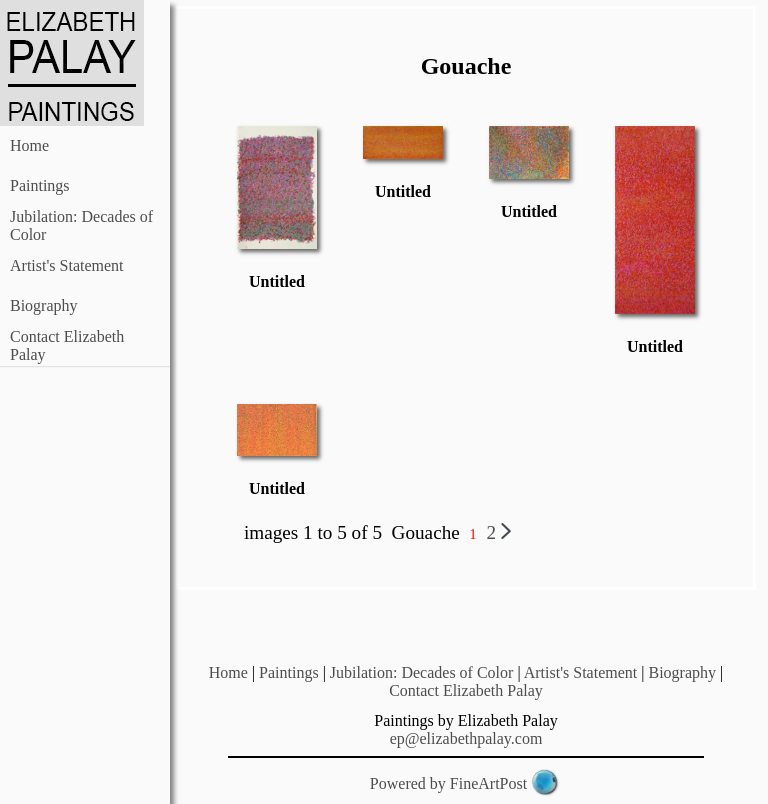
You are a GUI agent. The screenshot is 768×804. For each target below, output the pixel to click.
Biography (44, 305)
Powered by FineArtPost (448, 783)
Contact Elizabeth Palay (466, 690)
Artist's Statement (67, 265)
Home (29, 145)
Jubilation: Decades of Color (422, 672)
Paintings (40, 185)
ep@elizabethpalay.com (466, 738)
